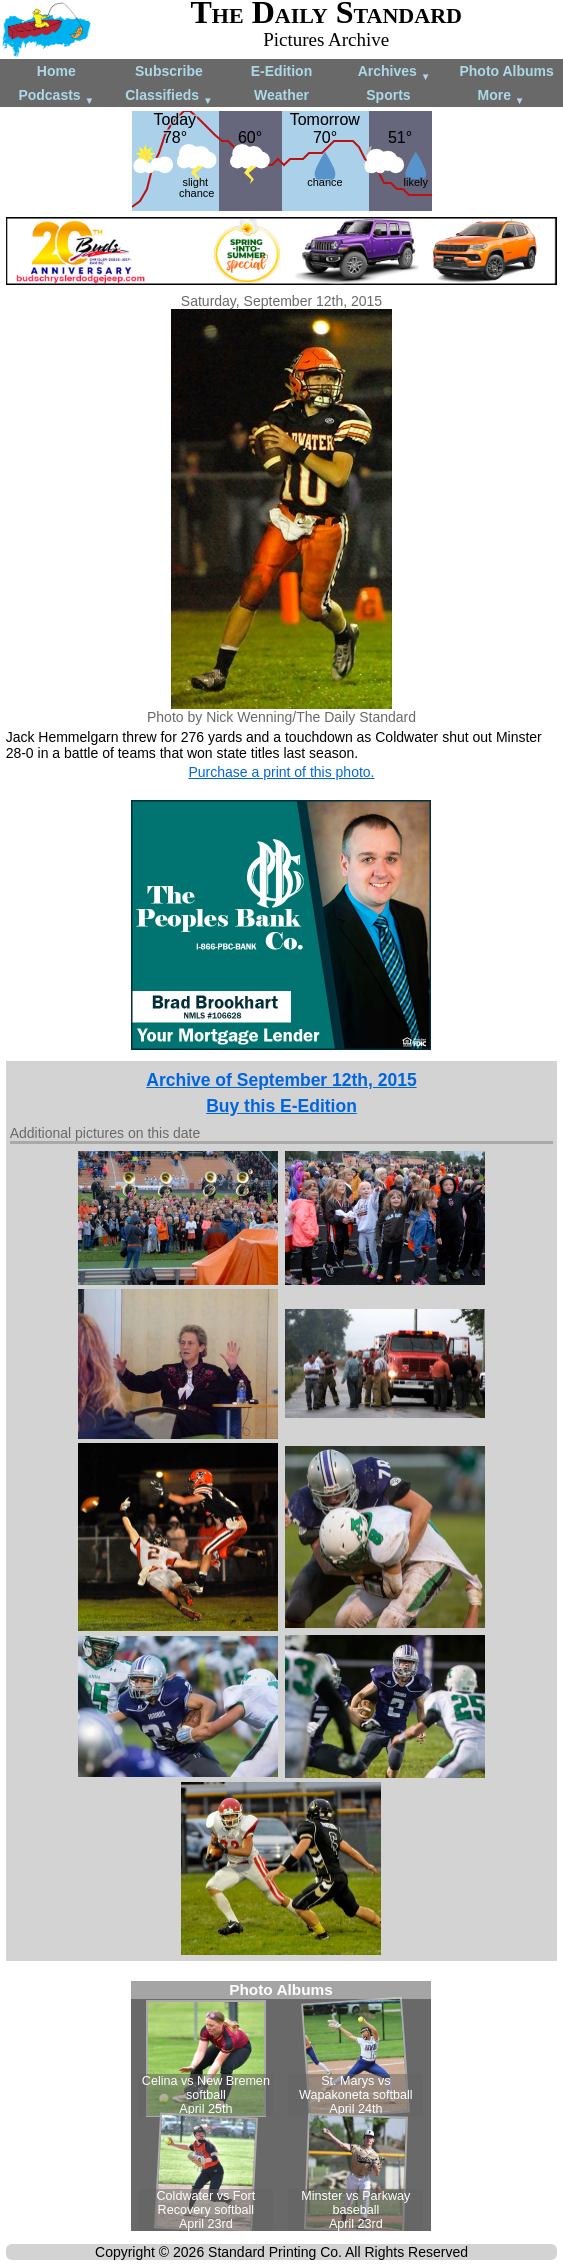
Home (56, 71)
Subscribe (169, 71)
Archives (394, 72)
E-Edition (281, 71)
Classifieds (169, 96)
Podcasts (56, 96)
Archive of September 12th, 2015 (281, 1080)
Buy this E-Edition (281, 1106)
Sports (388, 95)
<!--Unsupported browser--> (281, 2106)
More (501, 96)
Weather (281, 95)
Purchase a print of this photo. (281, 772)
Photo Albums (506, 71)
